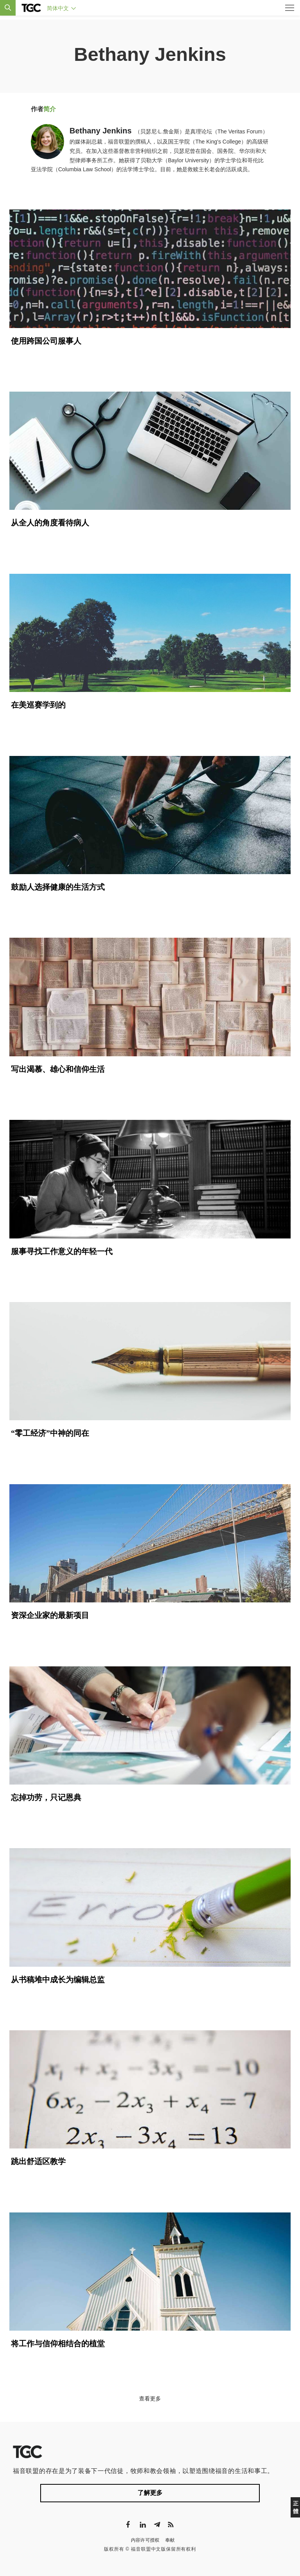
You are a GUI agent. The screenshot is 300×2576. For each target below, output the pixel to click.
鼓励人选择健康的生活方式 (58, 887)
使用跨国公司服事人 (46, 341)
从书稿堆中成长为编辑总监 (58, 1979)
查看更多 (150, 2398)
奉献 (170, 2540)
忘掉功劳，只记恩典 (46, 1797)
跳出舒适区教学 (38, 2161)
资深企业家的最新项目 (50, 1615)
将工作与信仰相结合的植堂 (58, 2343)
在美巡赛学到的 (38, 705)
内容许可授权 (145, 2540)
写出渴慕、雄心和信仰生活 (58, 1069)
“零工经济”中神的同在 (50, 1433)
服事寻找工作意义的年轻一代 (61, 1251)
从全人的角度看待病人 (50, 522)
